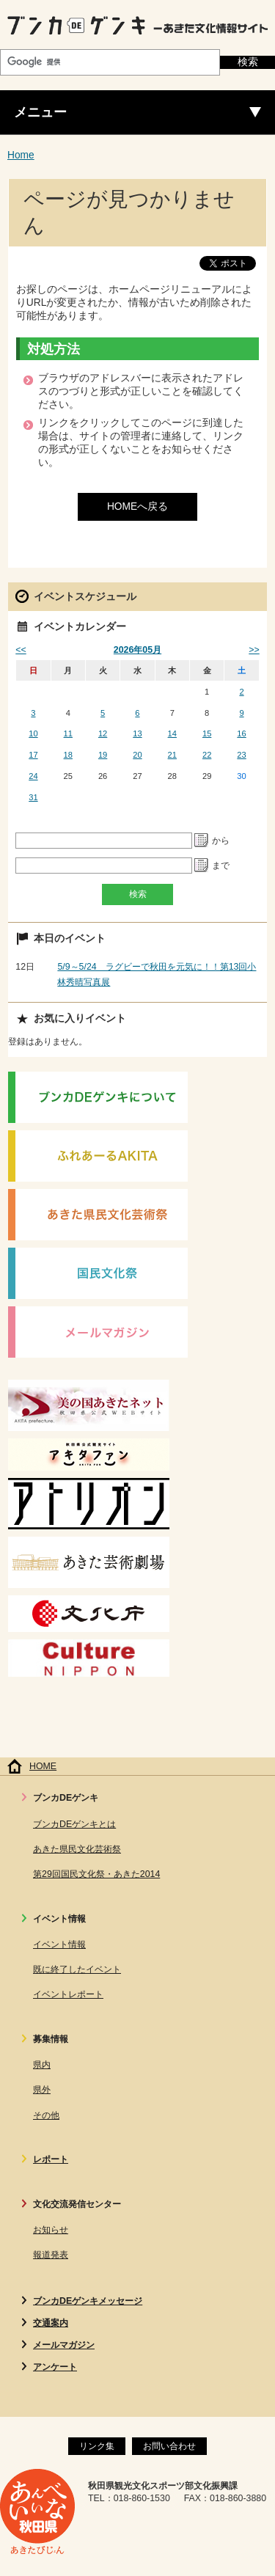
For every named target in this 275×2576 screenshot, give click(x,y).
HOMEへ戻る (137, 506)
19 (102, 754)
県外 (42, 2090)
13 (137, 733)
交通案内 (50, 2323)
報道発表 (50, 2255)
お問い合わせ (169, 2446)
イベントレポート (68, 1994)
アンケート (55, 2367)
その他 (46, 2115)
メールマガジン (64, 2345)
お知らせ (50, 2230)
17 (33, 754)
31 (33, 797)
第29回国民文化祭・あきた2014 (96, 1874)
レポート (50, 2159)
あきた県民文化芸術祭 (77, 1849)
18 (68, 754)
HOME (42, 1766)
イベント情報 (59, 1944)
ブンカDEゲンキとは (74, 1824)
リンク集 (96, 2446)
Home (20, 155)
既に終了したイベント (77, 1969)
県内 (42, 2065)
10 (33, 733)
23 (241, 754)
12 (102, 733)
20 (137, 754)
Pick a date (201, 840)
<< (20, 650)
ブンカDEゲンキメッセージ (87, 2301)
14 (172, 733)
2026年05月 (137, 650)
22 (206, 754)
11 (68, 733)
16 (241, 733)
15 (206, 733)
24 (33, 776)
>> (254, 650)
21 (172, 754)
